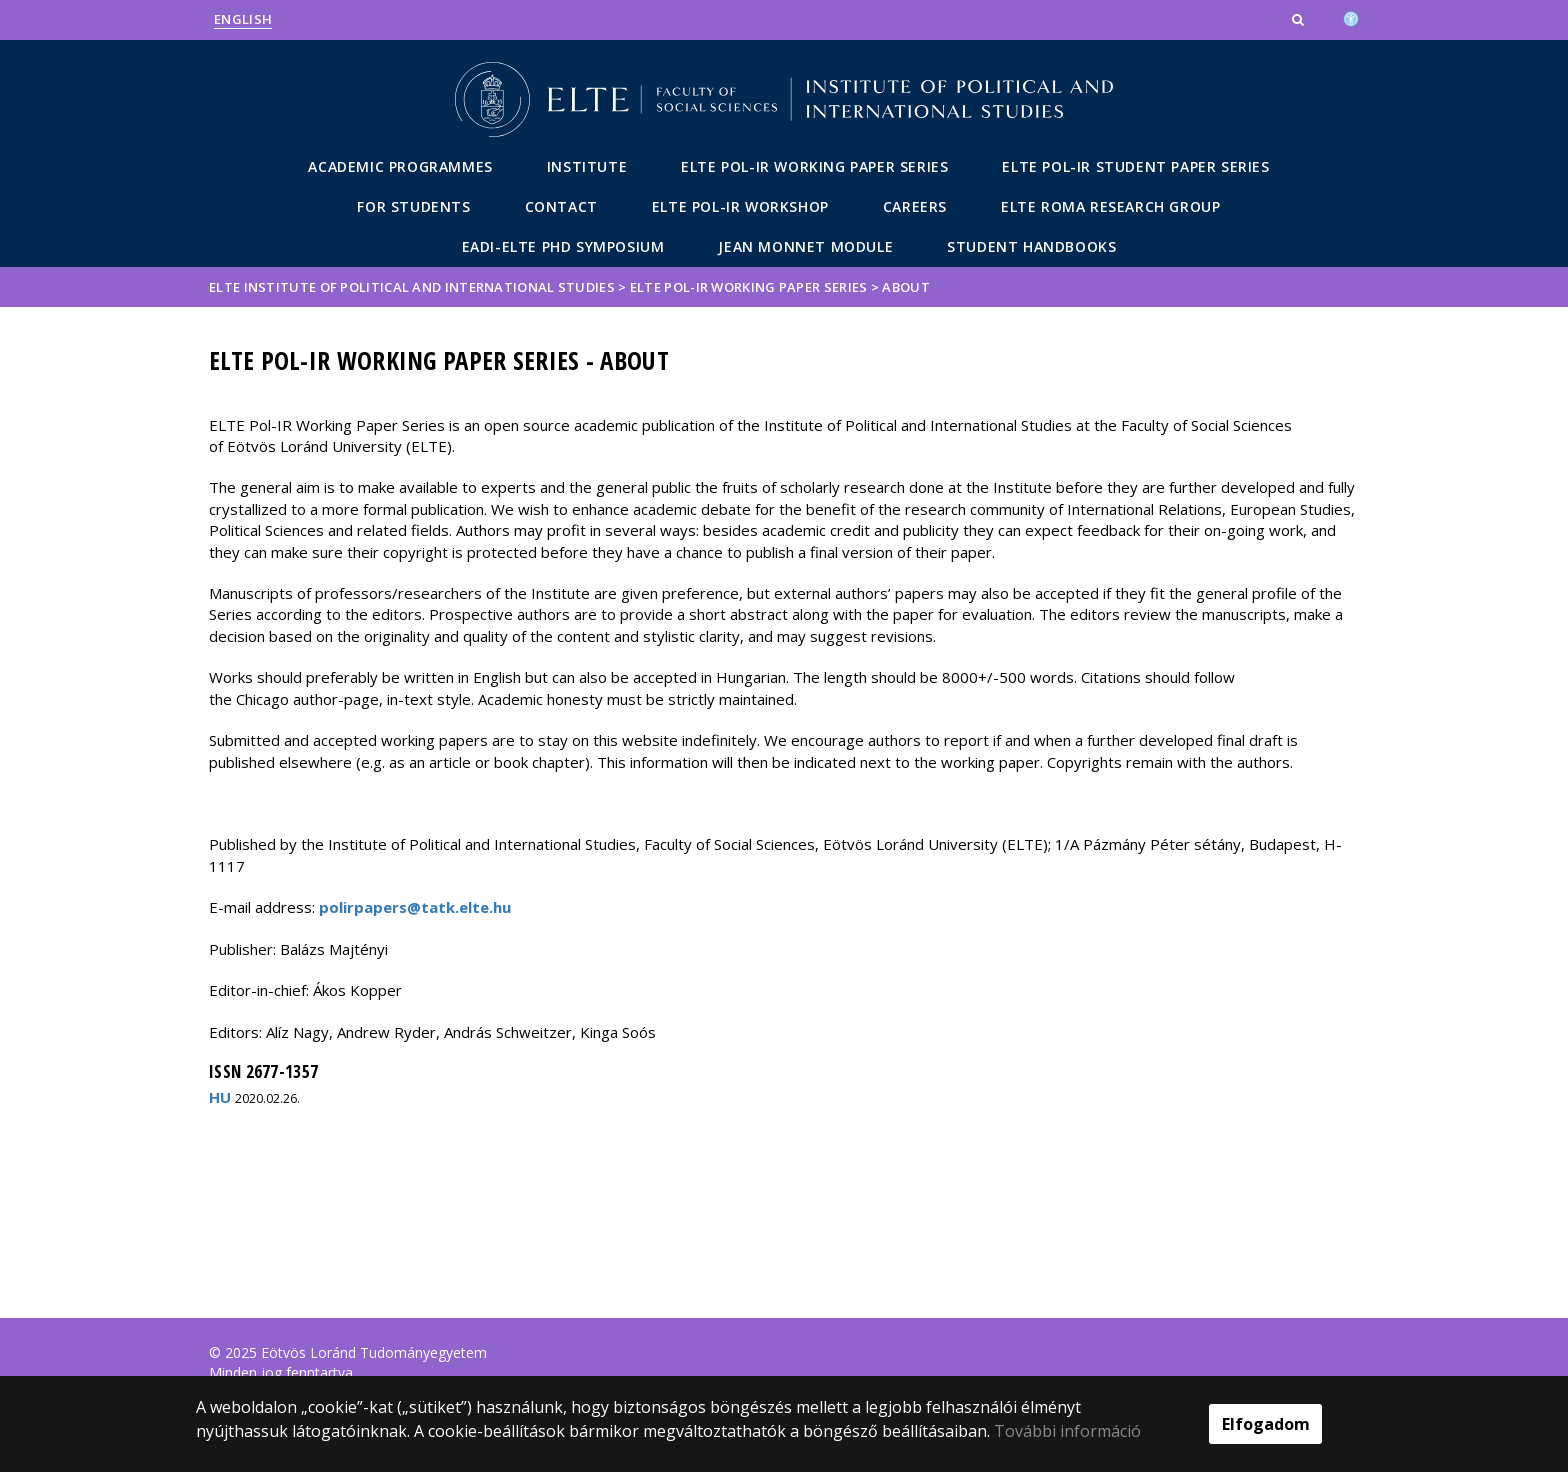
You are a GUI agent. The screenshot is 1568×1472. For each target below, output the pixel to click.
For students (413, 206)
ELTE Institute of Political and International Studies (412, 287)
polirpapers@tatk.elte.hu (415, 907)
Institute (587, 166)
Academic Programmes (400, 166)
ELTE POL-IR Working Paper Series (814, 166)
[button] (1300, 19)
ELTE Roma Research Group (1110, 206)
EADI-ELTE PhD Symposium (563, 246)
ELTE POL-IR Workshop (740, 206)
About (906, 287)
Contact (561, 206)
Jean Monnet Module (805, 246)
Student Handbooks (1031, 246)
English (243, 19)
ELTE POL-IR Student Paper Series (1135, 166)
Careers (915, 206)
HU (220, 1097)
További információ (1067, 1431)
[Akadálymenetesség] (1351, 17)
